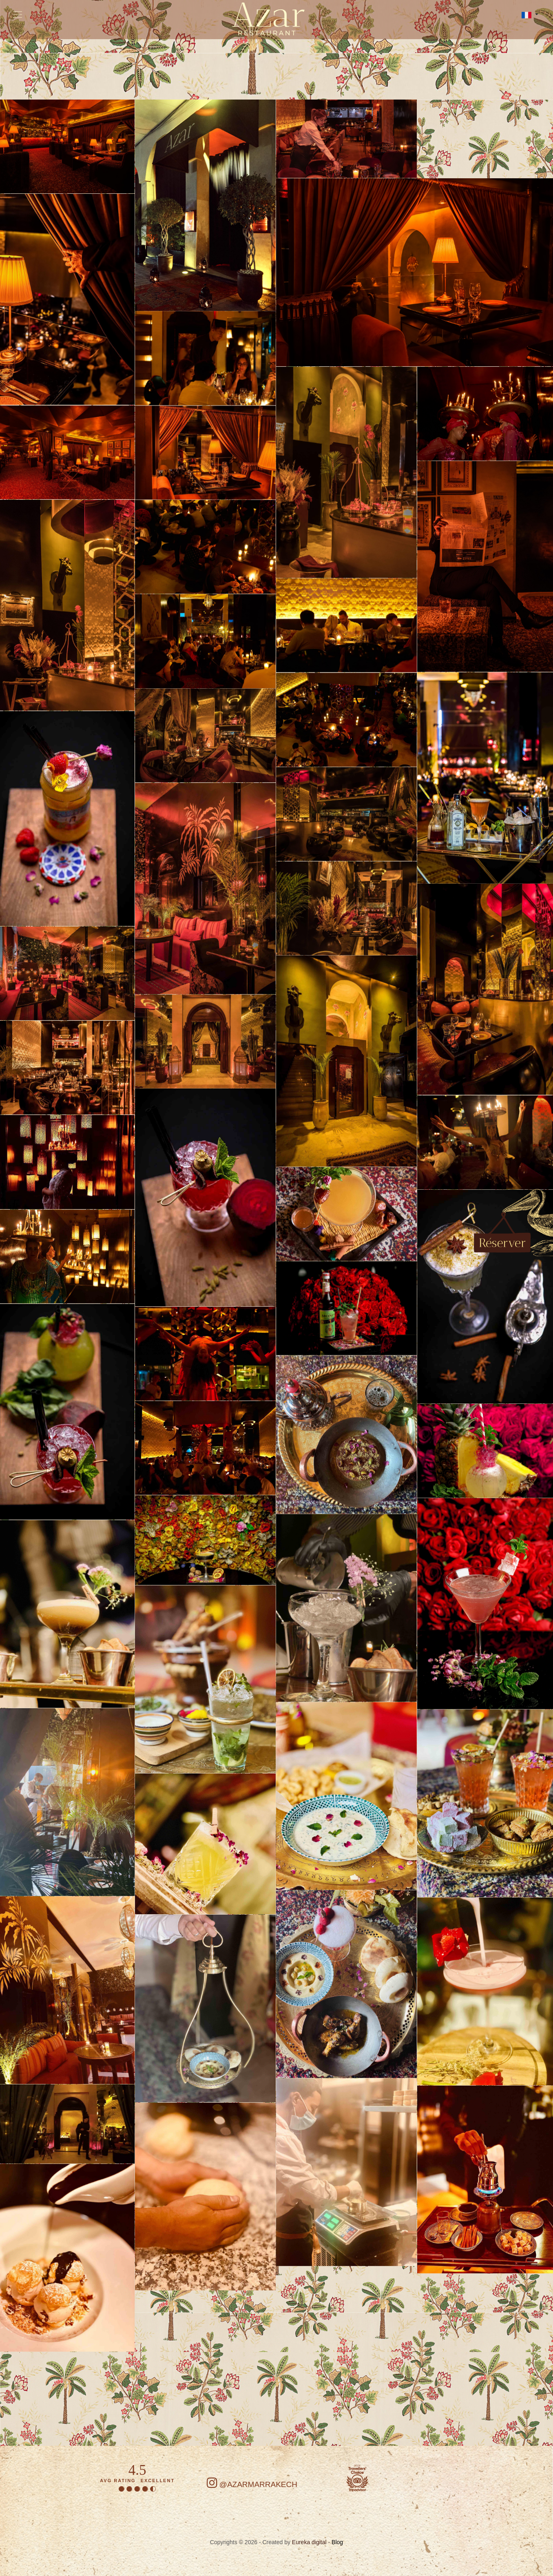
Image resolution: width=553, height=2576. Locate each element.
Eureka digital (310, 2542)
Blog (337, 2542)
